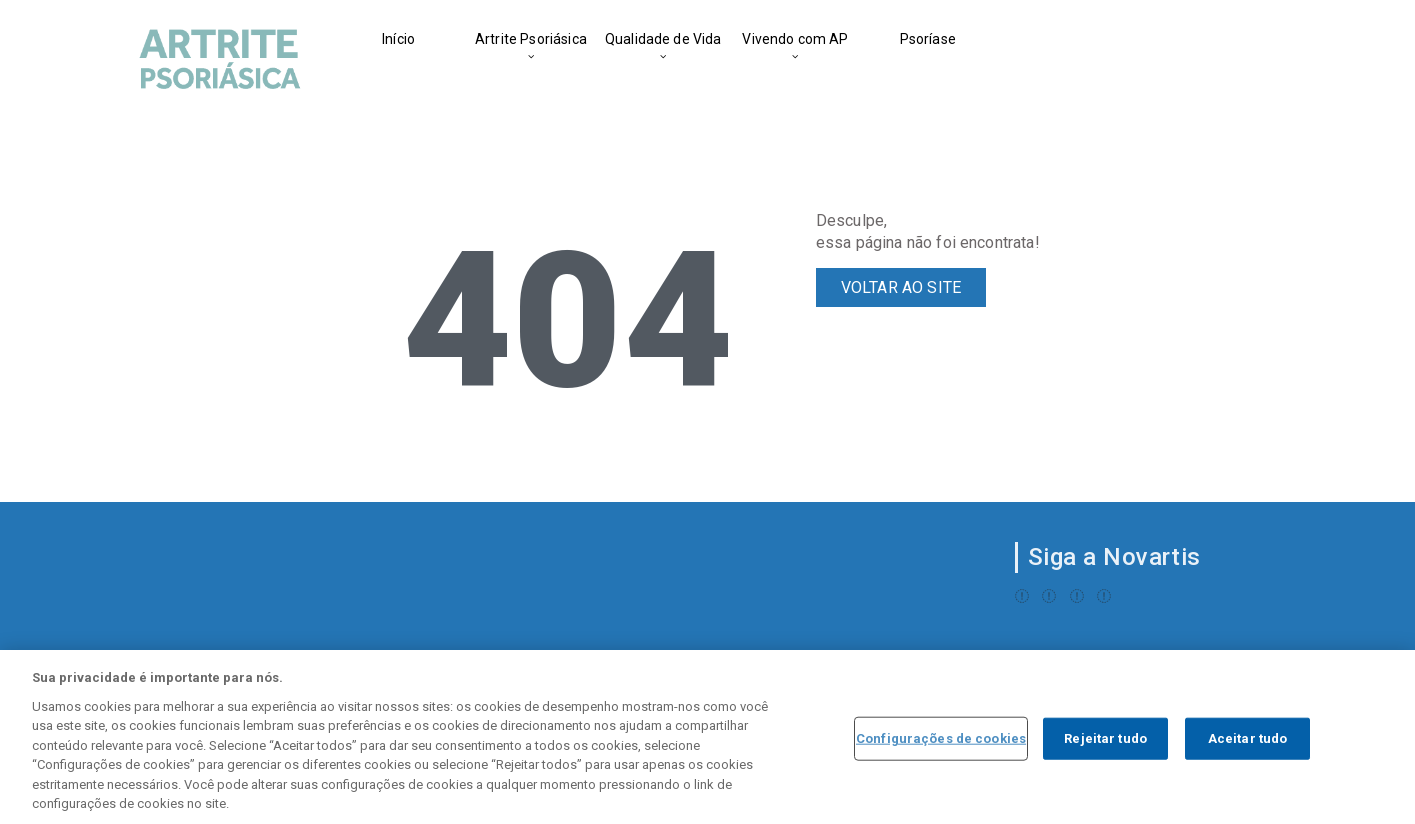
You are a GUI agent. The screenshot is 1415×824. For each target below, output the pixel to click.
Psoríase (928, 39)
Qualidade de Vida (663, 39)
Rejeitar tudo (1105, 739)
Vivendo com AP (795, 39)
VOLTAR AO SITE (901, 287)
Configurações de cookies (941, 739)
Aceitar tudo (1248, 739)
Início (398, 39)
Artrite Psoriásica (531, 39)
